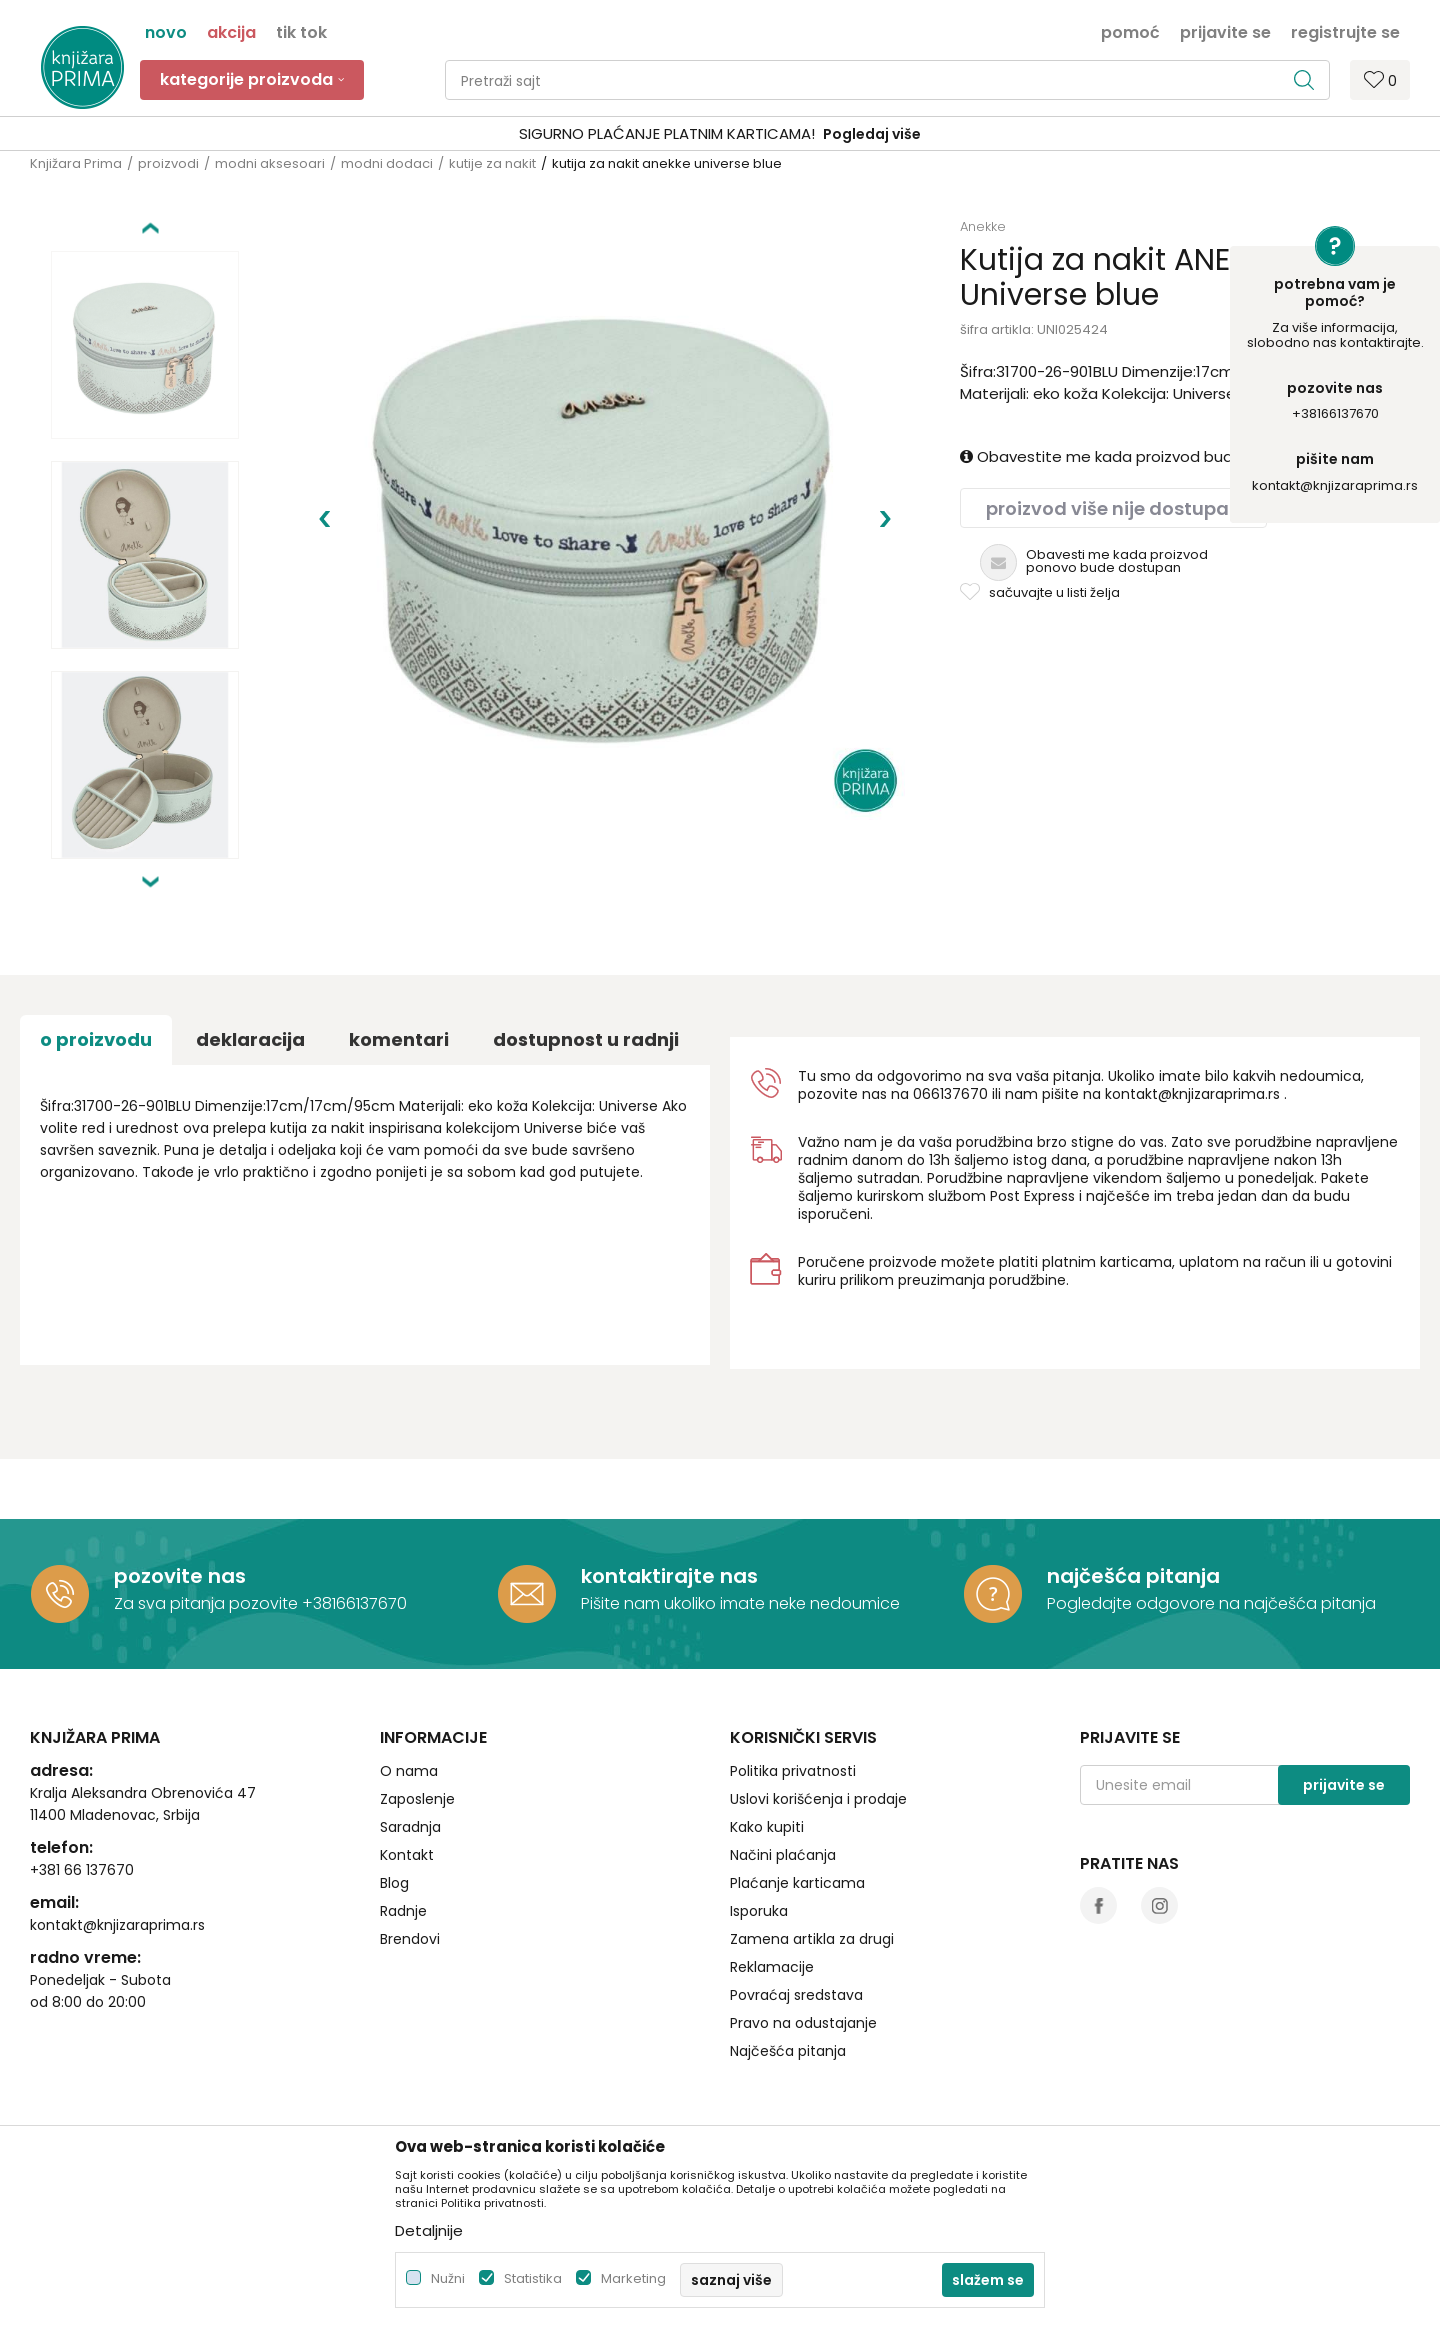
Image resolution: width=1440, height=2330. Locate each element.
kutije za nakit (492, 163)
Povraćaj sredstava (796, 1995)
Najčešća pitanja (788, 2051)
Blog (394, 1883)
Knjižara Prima (76, 163)
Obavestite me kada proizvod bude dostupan (1140, 456)
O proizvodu (96, 1039)
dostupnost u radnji (586, 1039)
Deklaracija (250, 1039)
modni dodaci (387, 163)
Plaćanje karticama (797, 1883)
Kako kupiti (767, 1827)
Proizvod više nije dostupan (1113, 508)
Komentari (399, 1039)
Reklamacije (772, 1967)
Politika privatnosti (793, 1771)
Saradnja (410, 1827)
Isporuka (759, 1911)
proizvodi (168, 163)
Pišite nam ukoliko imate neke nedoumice (740, 1603)
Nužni (448, 2278)
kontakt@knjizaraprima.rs (1335, 485)
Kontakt (407, 1855)
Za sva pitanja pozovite (208, 1603)
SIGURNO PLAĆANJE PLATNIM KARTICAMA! (667, 133)
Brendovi (410, 1939)
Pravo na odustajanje (803, 2023)
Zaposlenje (417, 1799)
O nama (409, 1771)
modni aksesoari (270, 163)
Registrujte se (1345, 31)
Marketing (633, 2278)
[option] (720, 134)
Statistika (533, 2278)
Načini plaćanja (783, 1855)
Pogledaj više (872, 134)
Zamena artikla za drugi (812, 1939)
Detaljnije (429, 2230)
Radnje (403, 1911)
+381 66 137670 (82, 1870)
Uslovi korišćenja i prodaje (818, 1799)
